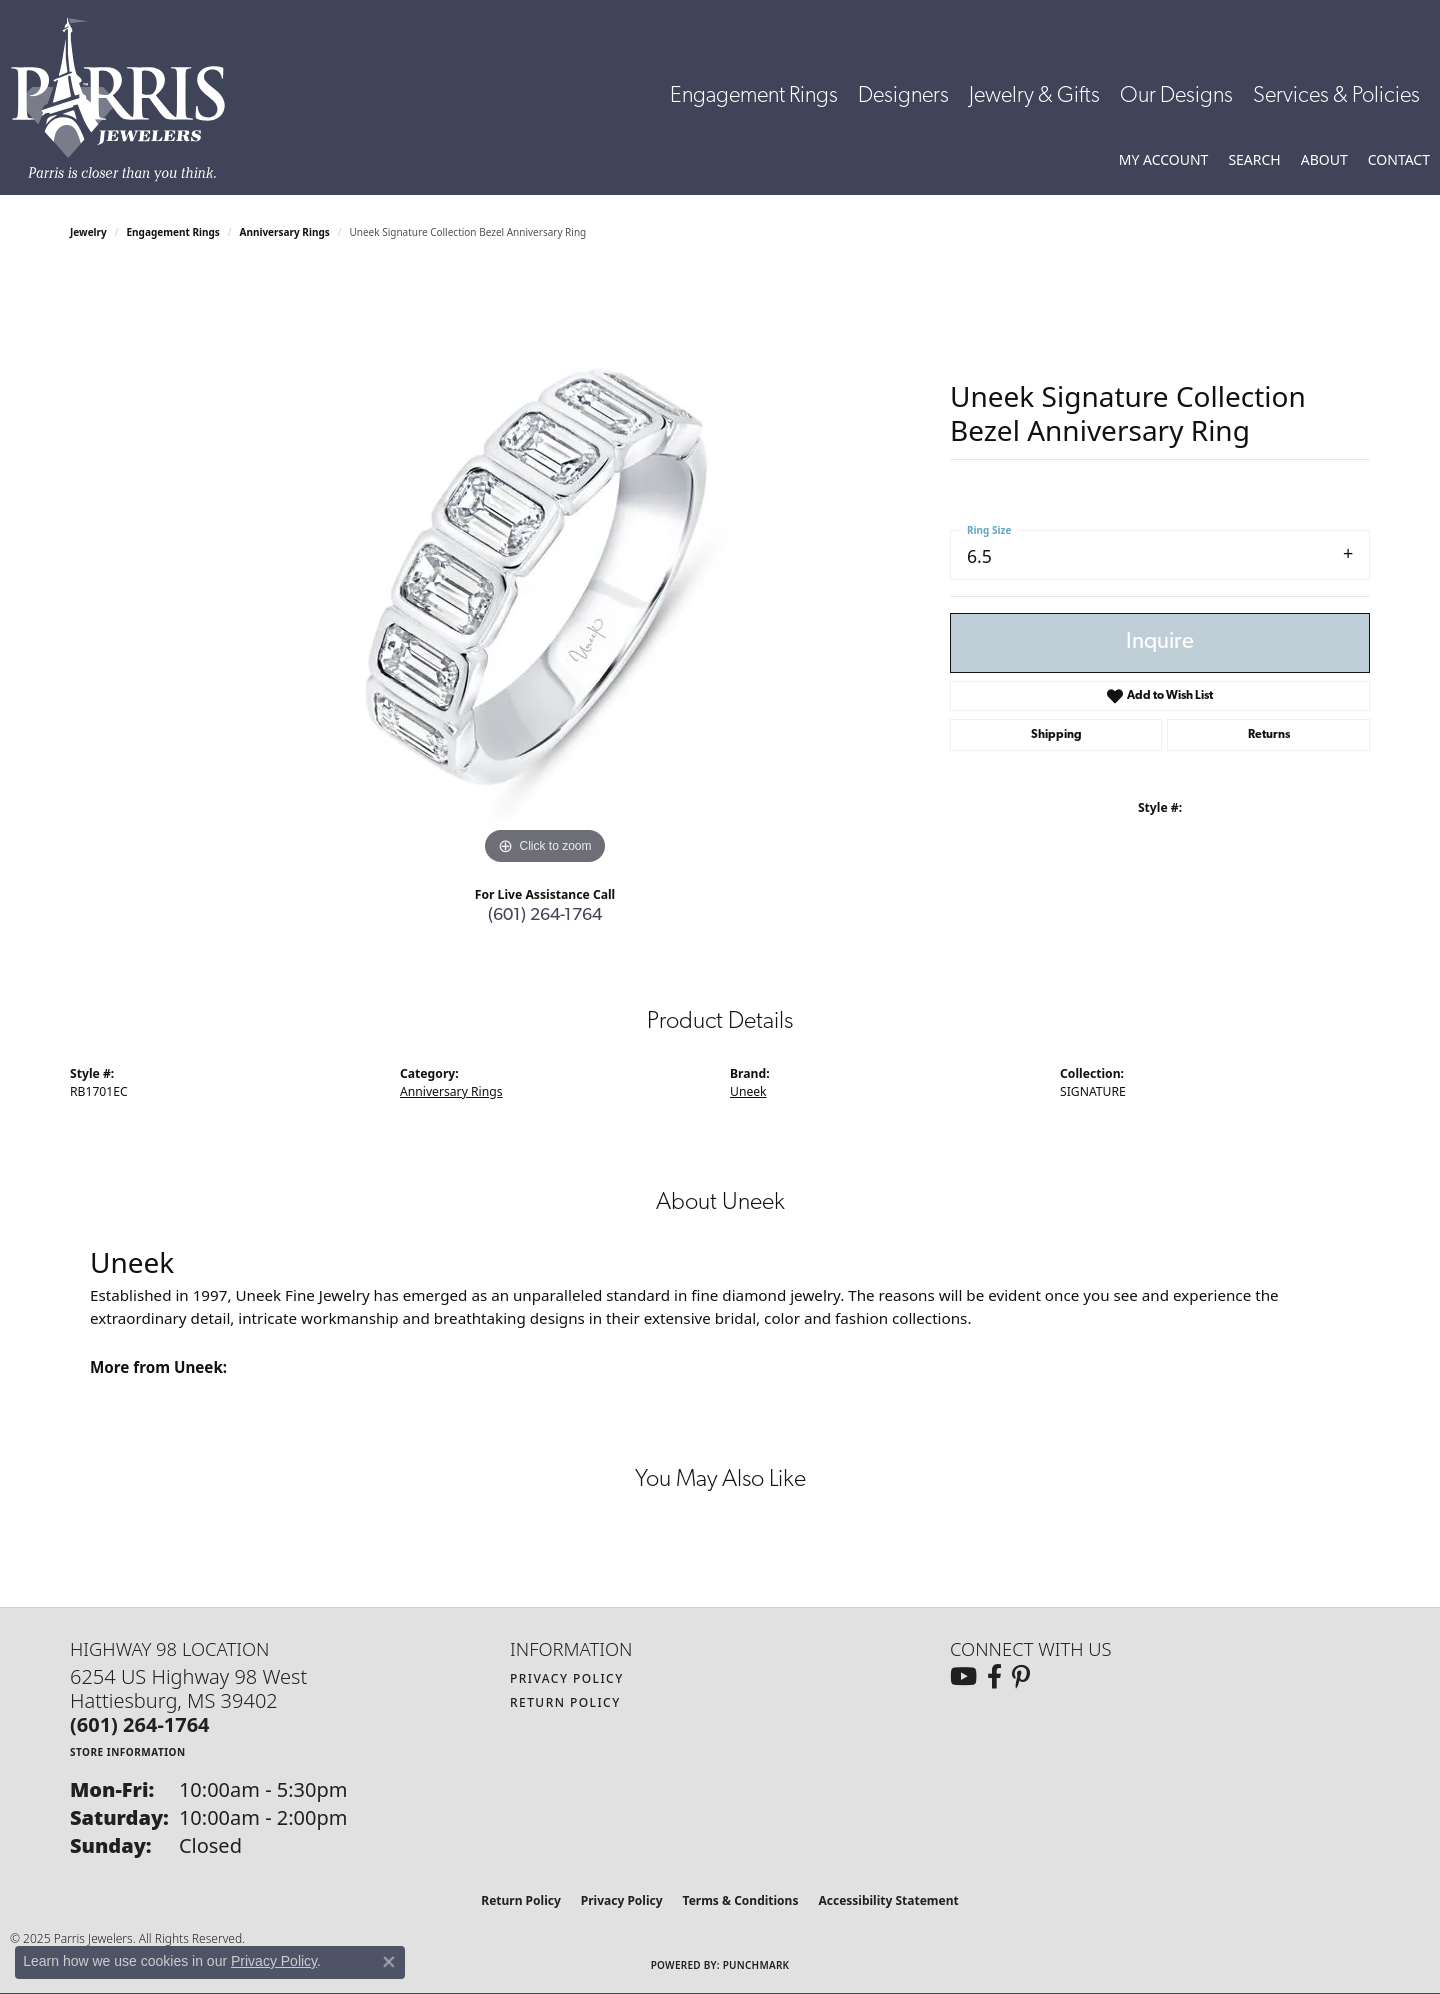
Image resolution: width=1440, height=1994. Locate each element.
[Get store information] (128, 1751)
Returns (1269, 735)
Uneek (748, 1091)
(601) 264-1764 (545, 915)
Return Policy (565, 1702)
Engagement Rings (754, 96)
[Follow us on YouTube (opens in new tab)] (963, 1677)
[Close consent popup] (389, 1962)
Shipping (1056, 735)
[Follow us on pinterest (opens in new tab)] (1021, 1677)
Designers (903, 96)
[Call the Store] (140, 1724)
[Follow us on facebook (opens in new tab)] (994, 1677)
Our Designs (1176, 96)
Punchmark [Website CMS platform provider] (756, 1965)
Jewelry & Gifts (1034, 96)
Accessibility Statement (888, 1900)
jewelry (88, 232)
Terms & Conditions (741, 1900)
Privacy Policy (567, 1678)
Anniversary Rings (285, 232)
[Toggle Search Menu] (1254, 160)
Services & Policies (1336, 96)
